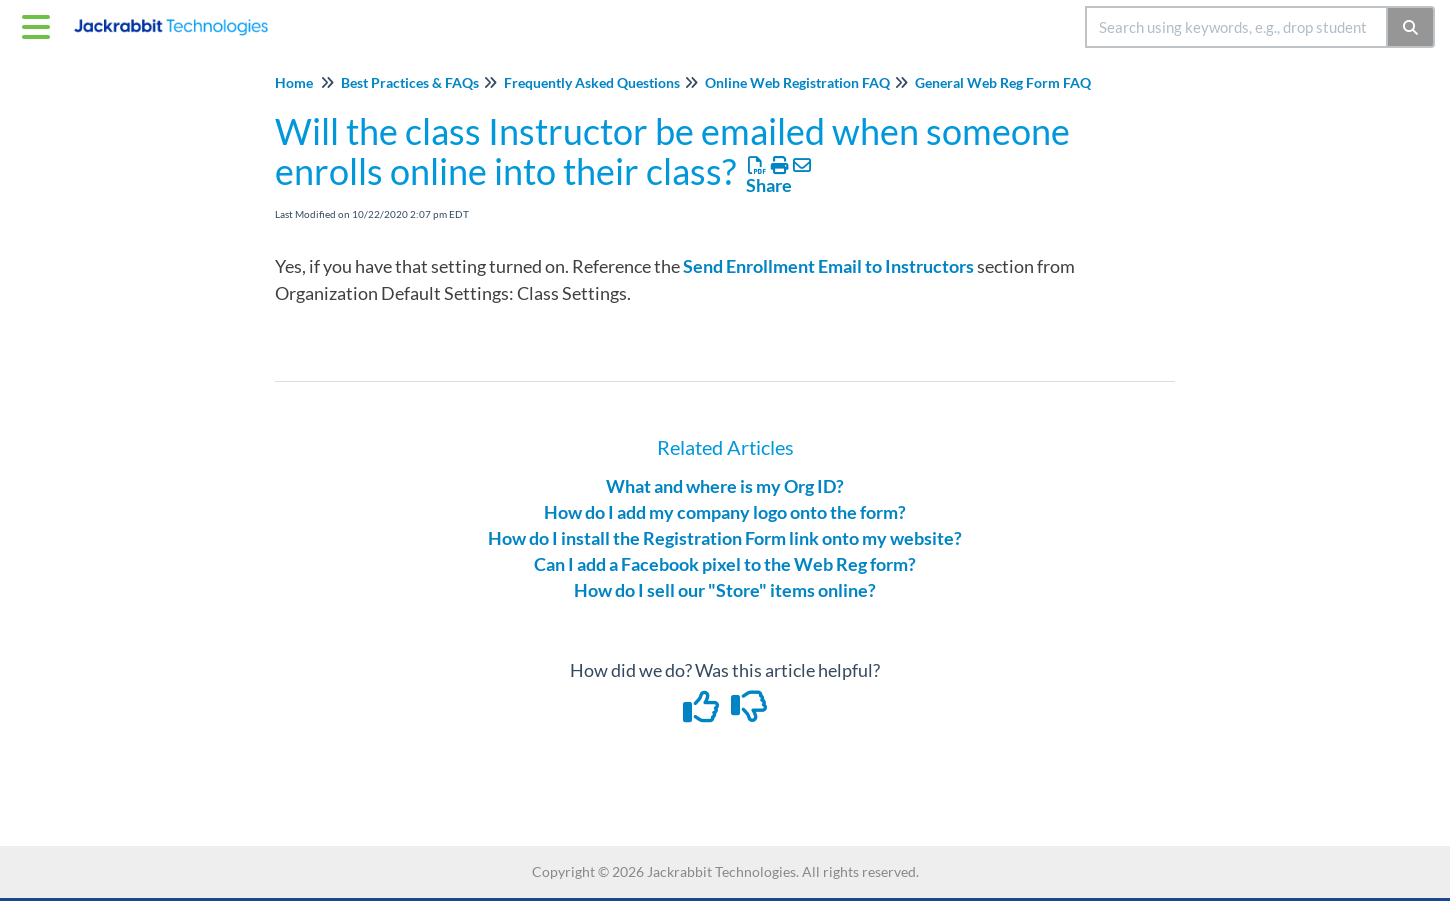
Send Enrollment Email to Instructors (828, 266)
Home (294, 82)
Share (769, 185)
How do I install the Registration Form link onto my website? (725, 538)
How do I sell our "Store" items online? (725, 590)
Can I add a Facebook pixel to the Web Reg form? (725, 564)
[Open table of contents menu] (40, 24)
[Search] (1411, 27)
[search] (1236, 27)
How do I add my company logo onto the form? (725, 512)
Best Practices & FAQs (410, 82)
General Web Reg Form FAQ (1003, 82)
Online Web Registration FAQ (797, 82)
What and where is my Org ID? (725, 486)
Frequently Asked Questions (592, 82)
